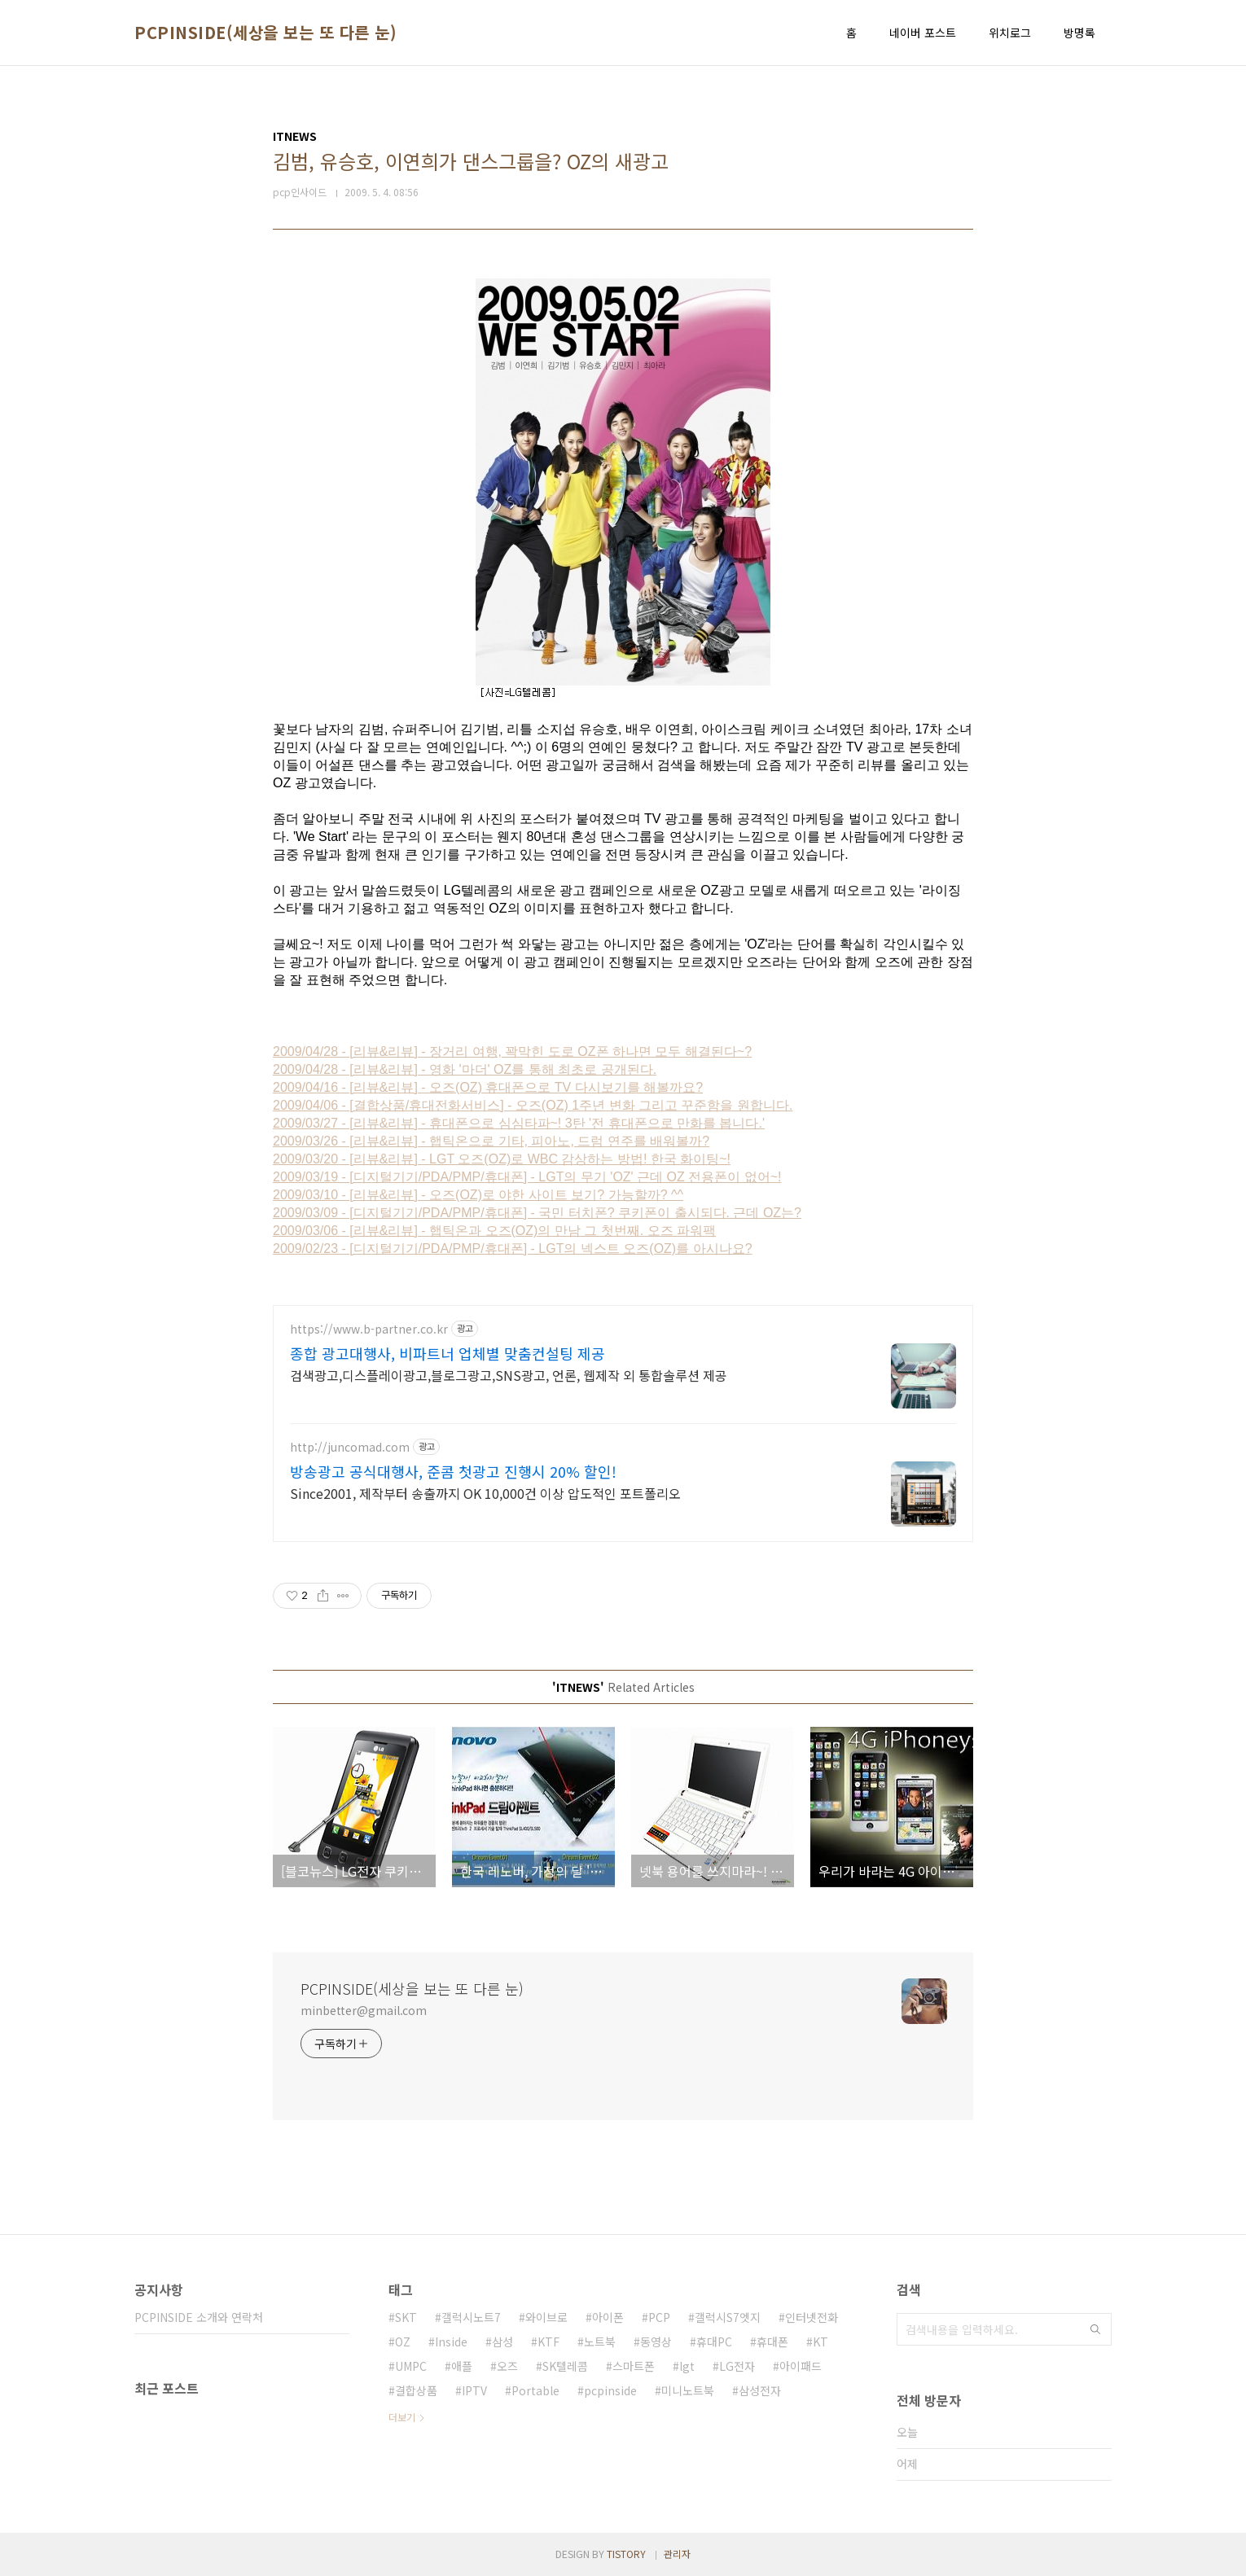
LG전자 (737, 2366)
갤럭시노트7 (471, 2317)
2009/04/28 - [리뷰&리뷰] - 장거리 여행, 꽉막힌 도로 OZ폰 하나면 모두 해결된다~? (512, 1051)
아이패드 (800, 2366)
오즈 (507, 2366)
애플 (461, 2366)
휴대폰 (772, 2341)
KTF (548, 2341)
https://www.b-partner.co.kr (369, 1329)
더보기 (401, 2417)
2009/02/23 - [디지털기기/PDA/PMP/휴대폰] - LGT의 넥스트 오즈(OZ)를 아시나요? (512, 1248)
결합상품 (416, 2390)
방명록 (1079, 32)
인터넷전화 (811, 2317)
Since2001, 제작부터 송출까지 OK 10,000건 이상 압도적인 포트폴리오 (485, 1492)
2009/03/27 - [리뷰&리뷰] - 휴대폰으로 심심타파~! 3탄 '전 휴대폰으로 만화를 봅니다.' (519, 1123)
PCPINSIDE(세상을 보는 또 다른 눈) (265, 32)
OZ (402, 2341)
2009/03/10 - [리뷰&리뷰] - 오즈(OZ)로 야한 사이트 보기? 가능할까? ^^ (478, 1195)
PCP (659, 2317)
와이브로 (546, 2317)
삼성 (502, 2341)
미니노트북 (687, 2390)
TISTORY (626, 2554)
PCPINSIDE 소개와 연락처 (198, 2317)
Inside (451, 2341)
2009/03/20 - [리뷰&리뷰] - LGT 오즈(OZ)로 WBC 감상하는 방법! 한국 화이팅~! (501, 1159)
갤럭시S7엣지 (728, 2317)
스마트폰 (633, 2366)
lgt (687, 2366)
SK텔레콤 (565, 2366)
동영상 (656, 2341)
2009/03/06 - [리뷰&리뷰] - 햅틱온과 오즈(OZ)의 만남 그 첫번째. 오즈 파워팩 (494, 1231)
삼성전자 (760, 2390)
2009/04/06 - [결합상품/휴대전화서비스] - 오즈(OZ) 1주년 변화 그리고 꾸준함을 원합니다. (532, 1105)
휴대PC (714, 2341)
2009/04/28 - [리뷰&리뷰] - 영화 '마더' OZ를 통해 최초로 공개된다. (464, 1069)
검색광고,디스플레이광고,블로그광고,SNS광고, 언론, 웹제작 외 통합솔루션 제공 (508, 1374)
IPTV (474, 2390)
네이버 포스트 (922, 32)
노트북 (600, 2341)
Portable (535, 2390)
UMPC (411, 2366)
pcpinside (610, 2390)
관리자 (677, 2554)
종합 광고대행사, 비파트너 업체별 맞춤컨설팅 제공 (447, 1353)
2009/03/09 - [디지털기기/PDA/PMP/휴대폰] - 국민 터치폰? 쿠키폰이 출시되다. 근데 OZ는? (537, 1213)
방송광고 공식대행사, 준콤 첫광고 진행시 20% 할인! (453, 1471)
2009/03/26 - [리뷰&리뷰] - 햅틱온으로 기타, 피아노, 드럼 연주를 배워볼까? (491, 1141)
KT (820, 2341)
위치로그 (1010, 32)
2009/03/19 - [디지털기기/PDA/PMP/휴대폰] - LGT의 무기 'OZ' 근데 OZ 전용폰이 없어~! (527, 1177)
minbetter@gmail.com (364, 2010)
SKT (406, 2317)
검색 (1095, 2329)
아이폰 (608, 2317)
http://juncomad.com (350, 1447)
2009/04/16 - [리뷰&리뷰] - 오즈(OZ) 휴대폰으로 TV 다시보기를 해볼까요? (488, 1087)
